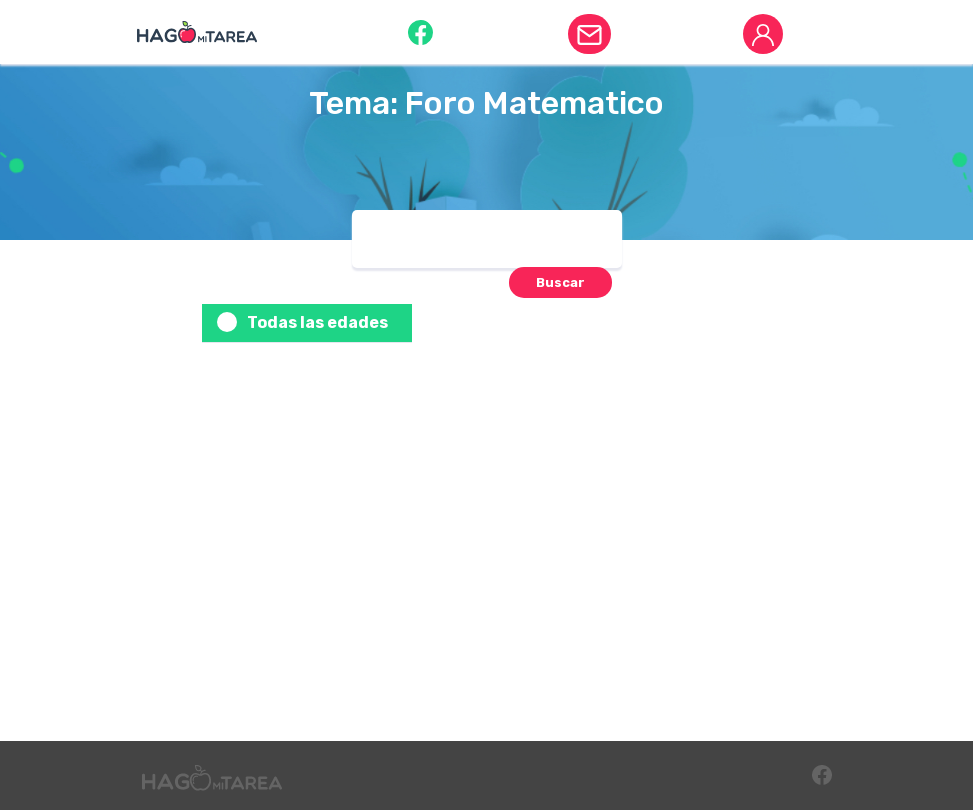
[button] (420, 31)
